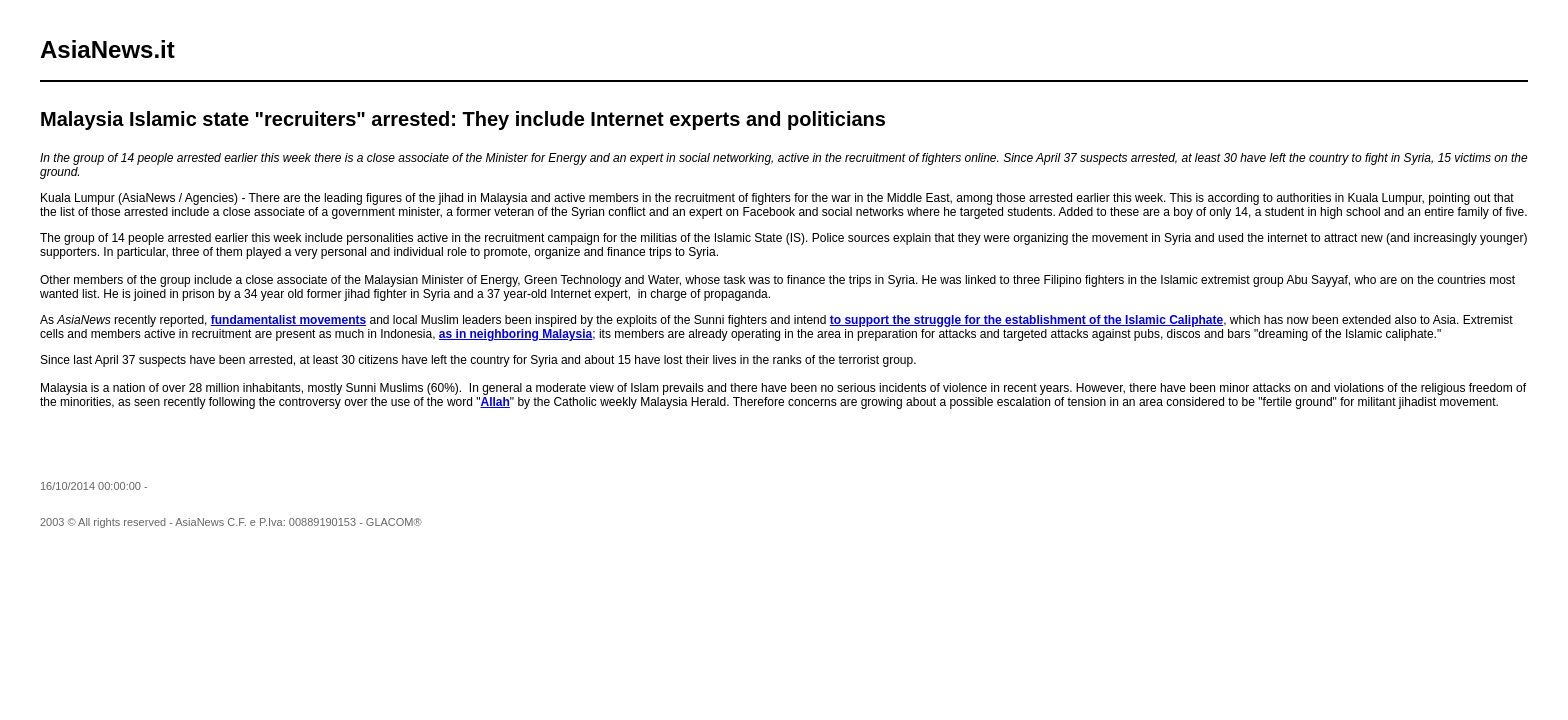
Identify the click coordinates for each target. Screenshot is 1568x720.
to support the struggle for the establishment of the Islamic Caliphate (1026, 320)
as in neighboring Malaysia (515, 334)
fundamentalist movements (288, 320)
